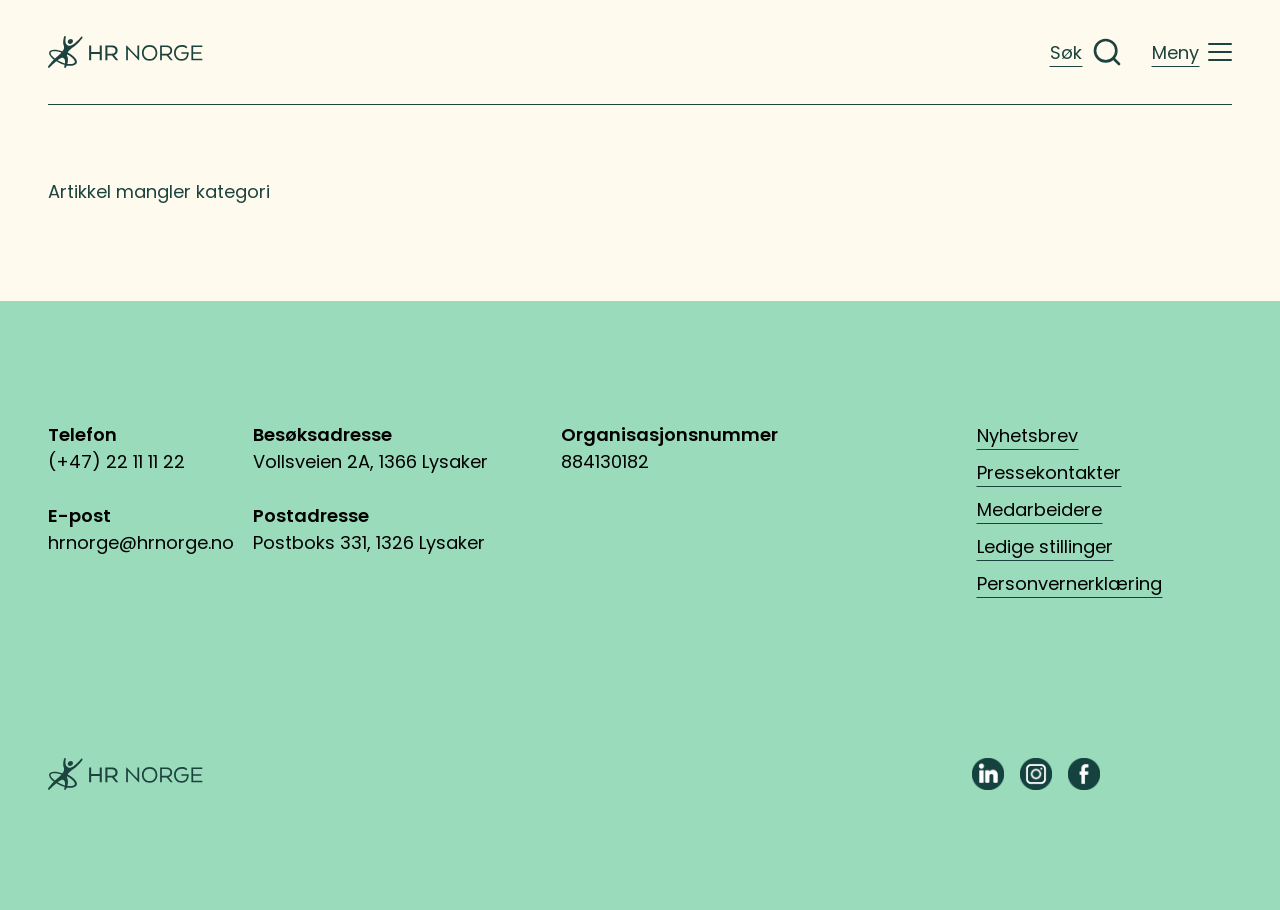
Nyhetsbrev (1027, 435)
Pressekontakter (1049, 472)
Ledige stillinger (1045, 546)
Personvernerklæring (1069, 583)
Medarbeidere (1039, 509)
